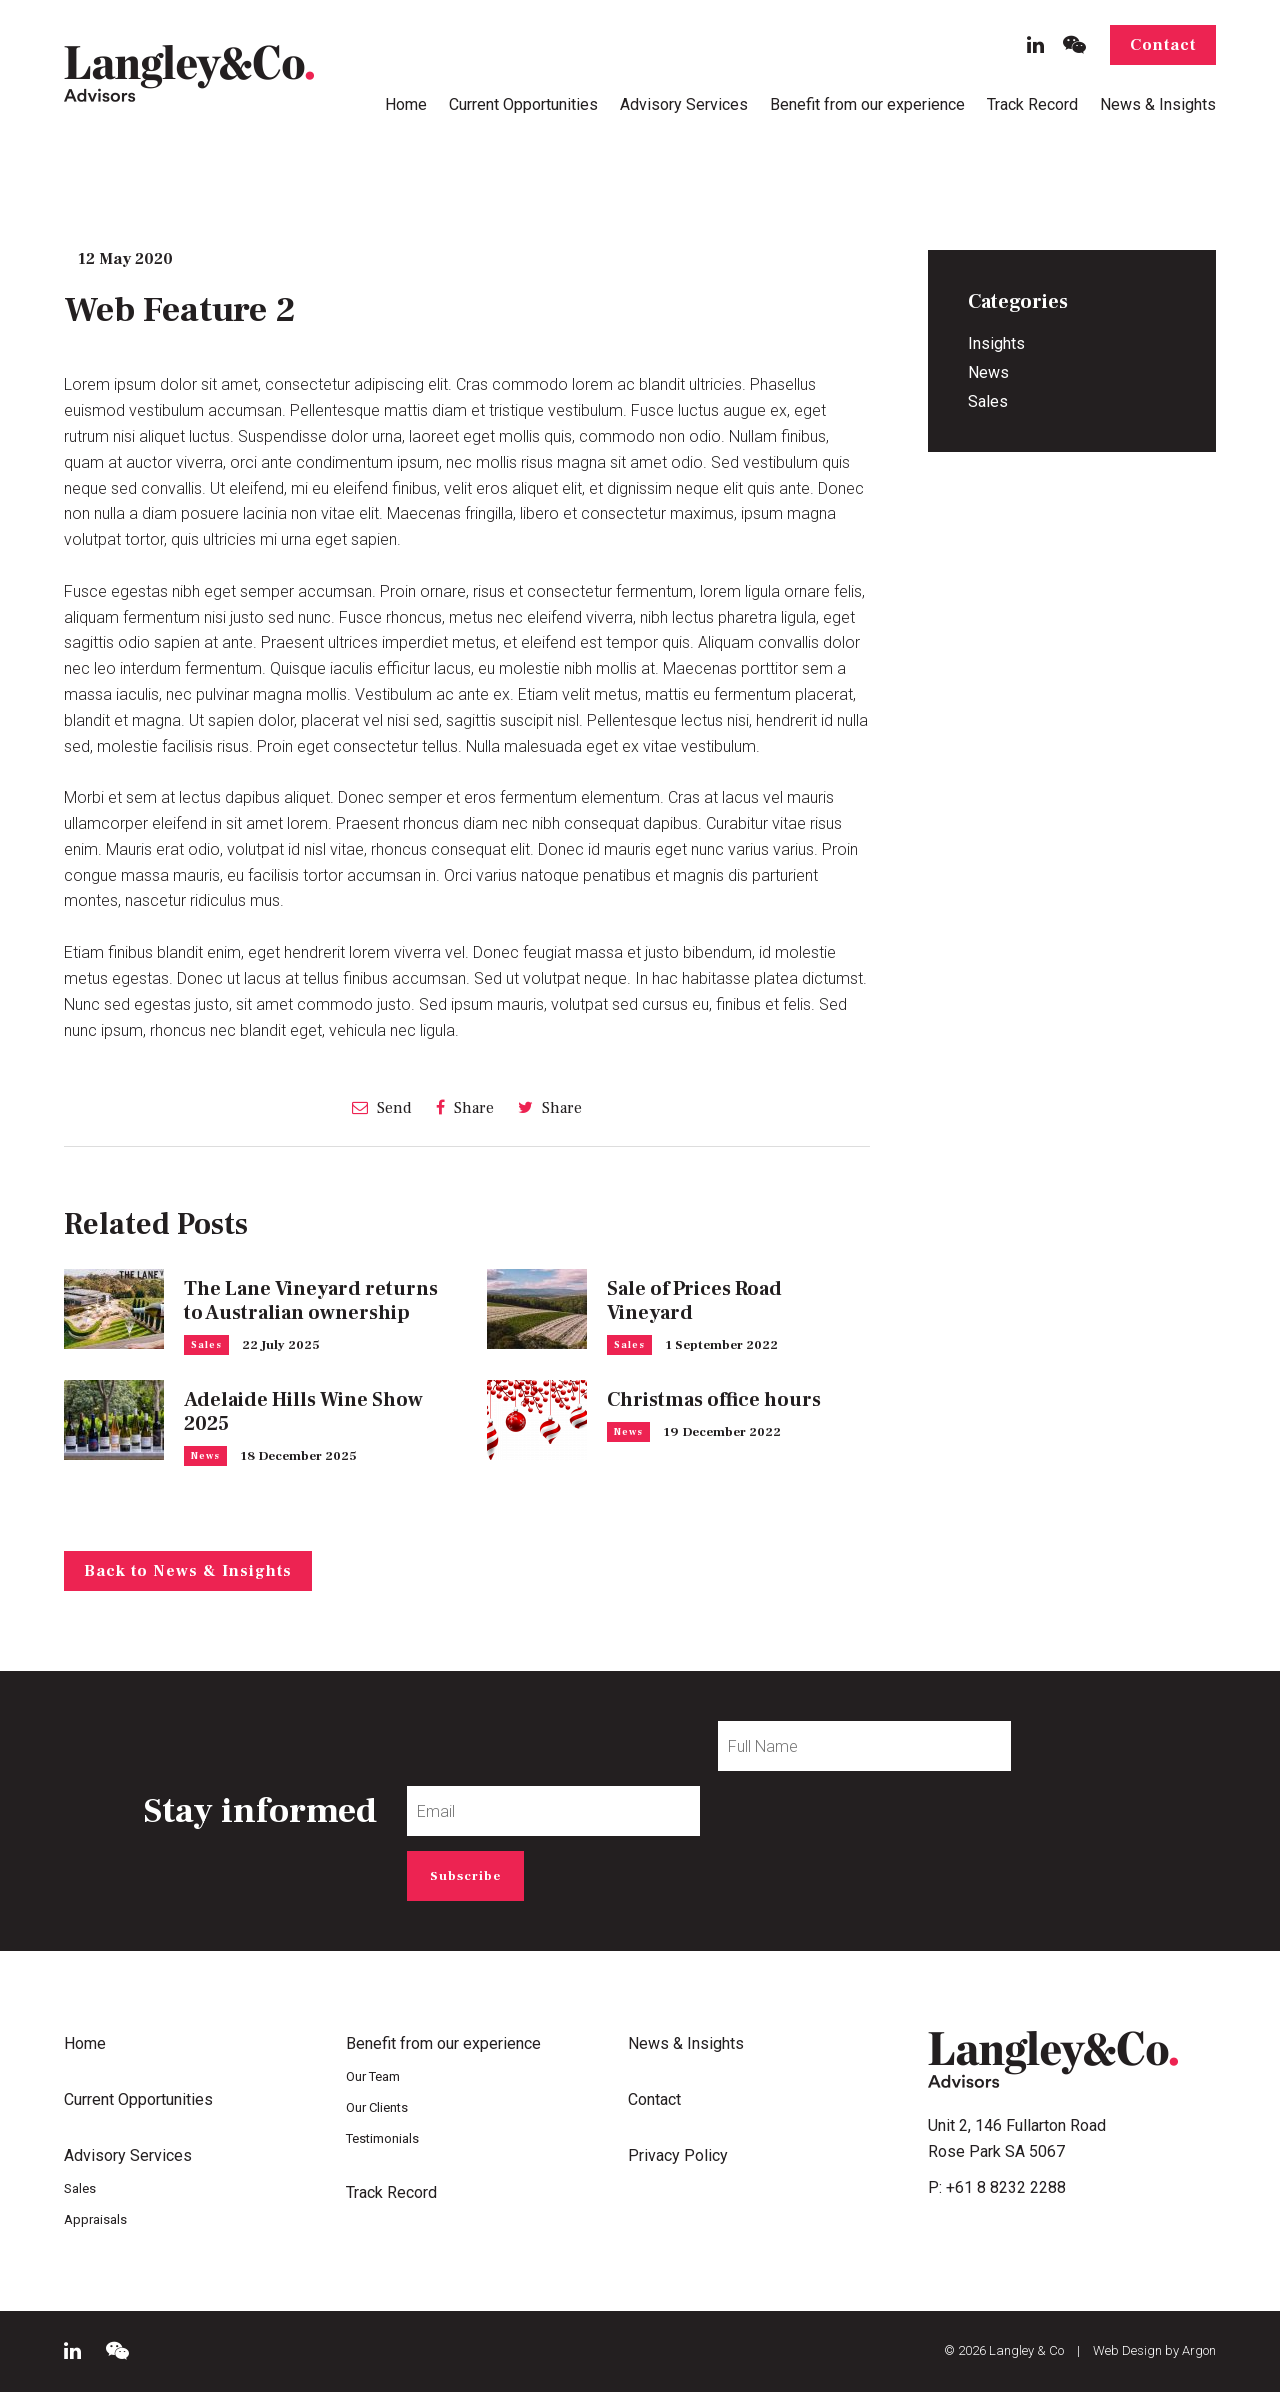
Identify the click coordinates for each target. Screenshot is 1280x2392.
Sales (206, 1344)
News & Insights (1158, 104)
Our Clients (377, 2107)
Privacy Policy (678, 2155)
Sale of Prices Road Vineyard (694, 1301)
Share (465, 1107)
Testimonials (382, 2138)
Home (406, 104)
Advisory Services (684, 104)
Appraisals (95, 2219)
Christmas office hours (714, 1400)
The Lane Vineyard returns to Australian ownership (311, 1301)
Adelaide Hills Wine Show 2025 (303, 1412)
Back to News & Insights (188, 1571)
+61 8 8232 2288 (1006, 2187)
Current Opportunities (523, 104)
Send (382, 1107)
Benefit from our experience (867, 104)
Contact (1163, 45)
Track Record (1032, 104)
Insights (996, 343)
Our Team (373, 2076)
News (205, 1455)
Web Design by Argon (1154, 2350)
